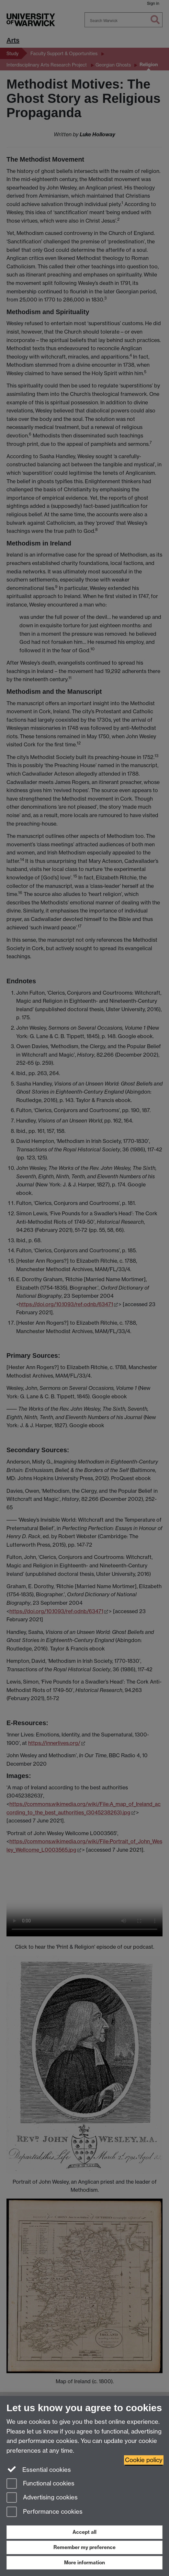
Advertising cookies (42, 2498)
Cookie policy (144, 2460)
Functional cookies (40, 2484)
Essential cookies (38, 2469)
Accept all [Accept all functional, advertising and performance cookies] (84, 2532)
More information (84, 2562)
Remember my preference (84, 2547)
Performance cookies (44, 2512)
